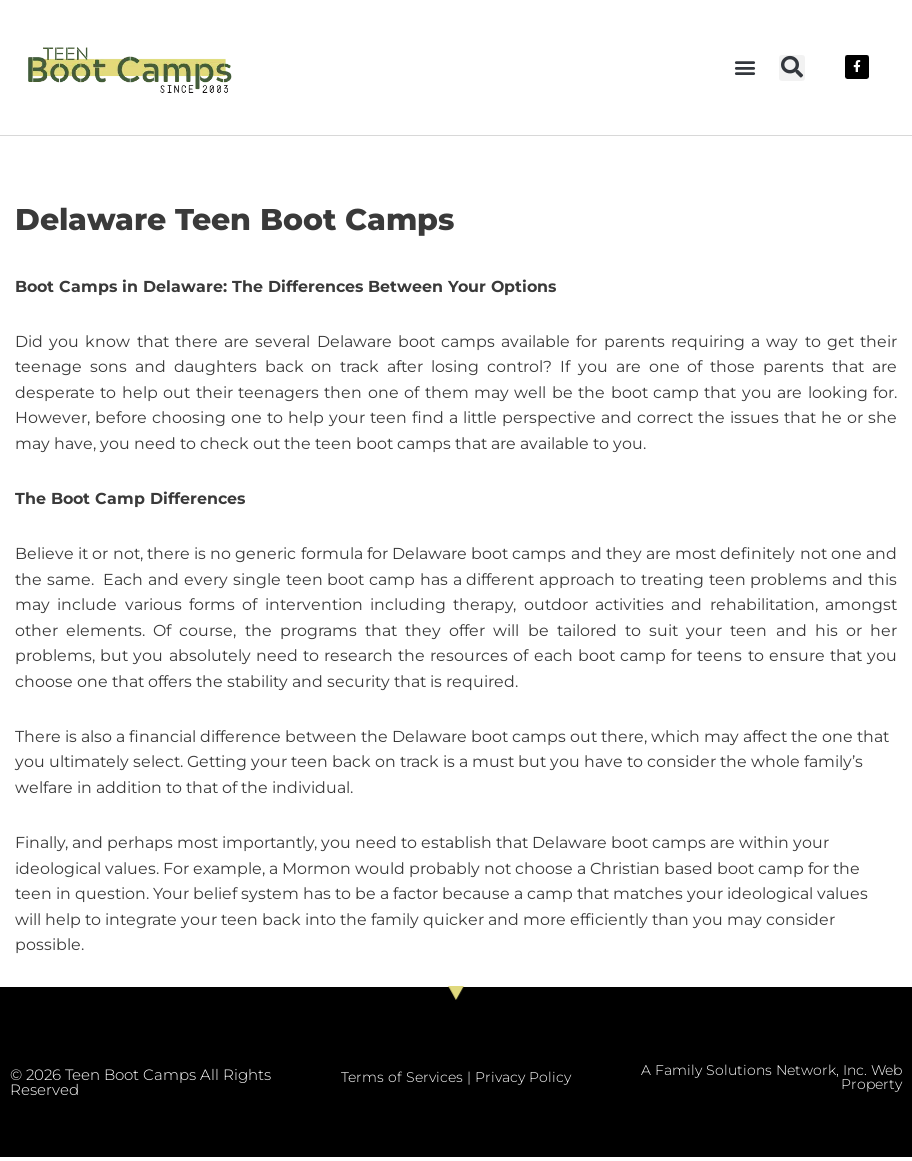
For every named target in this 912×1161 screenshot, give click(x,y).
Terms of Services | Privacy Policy (456, 1081)
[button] (744, 67)
